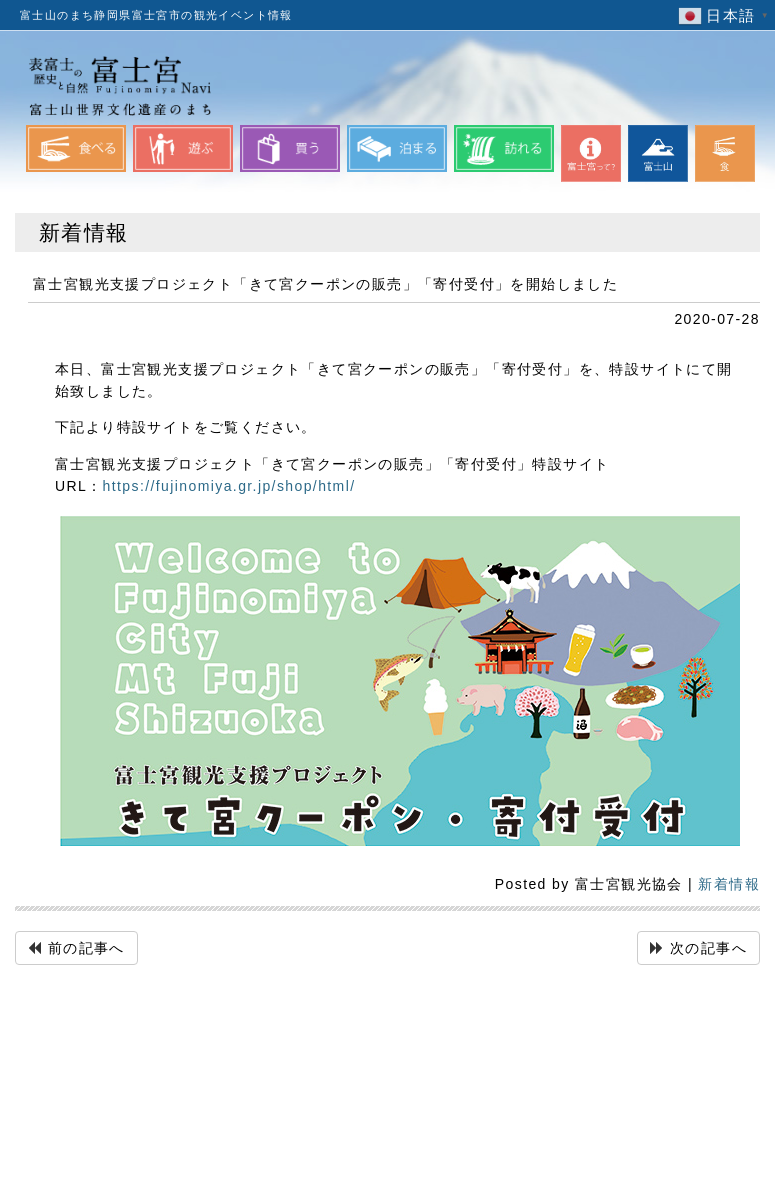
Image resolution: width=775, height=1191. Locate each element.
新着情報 (729, 884)
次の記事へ (708, 948)
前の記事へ (86, 948)
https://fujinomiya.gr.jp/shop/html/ (229, 486)
